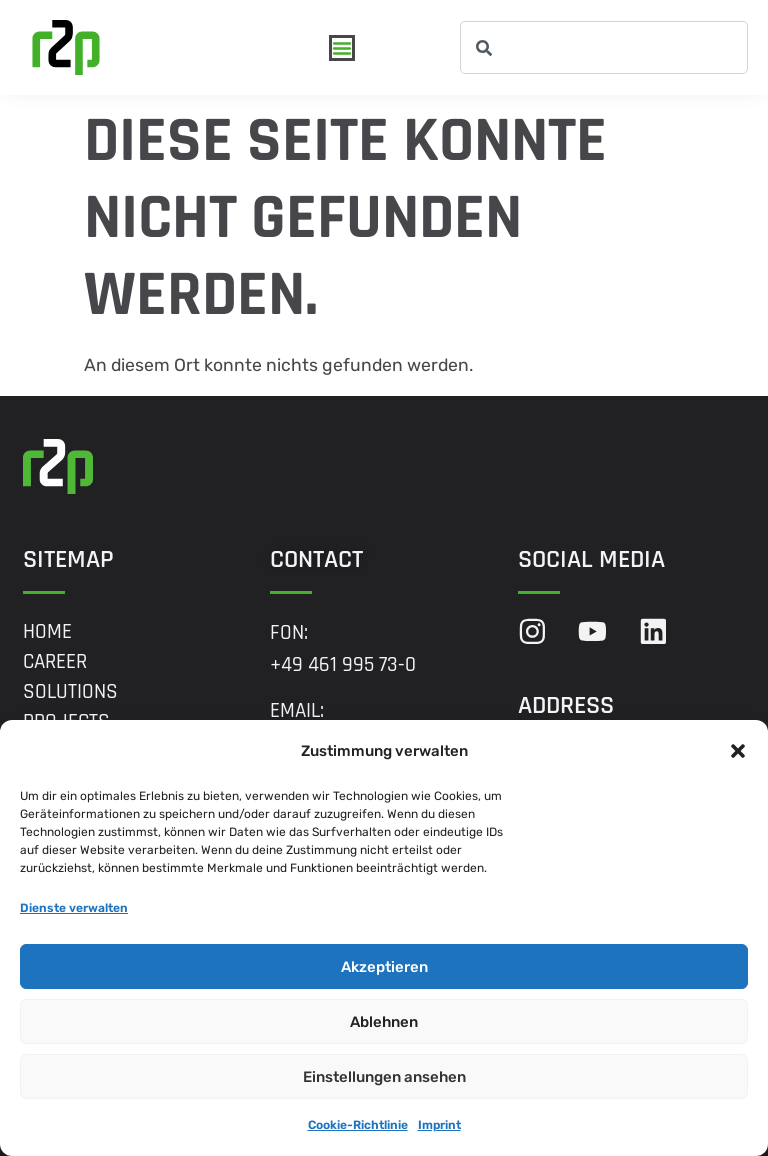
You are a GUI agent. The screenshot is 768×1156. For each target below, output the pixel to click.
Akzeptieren (384, 967)
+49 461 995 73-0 (343, 665)
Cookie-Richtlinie (358, 1125)
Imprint (439, 1125)
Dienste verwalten (74, 908)
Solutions (70, 692)
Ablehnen (384, 1022)
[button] (738, 751)
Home (47, 632)
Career (55, 662)
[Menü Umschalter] (342, 48)
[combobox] (604, 47)
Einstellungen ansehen (384, 1077)
